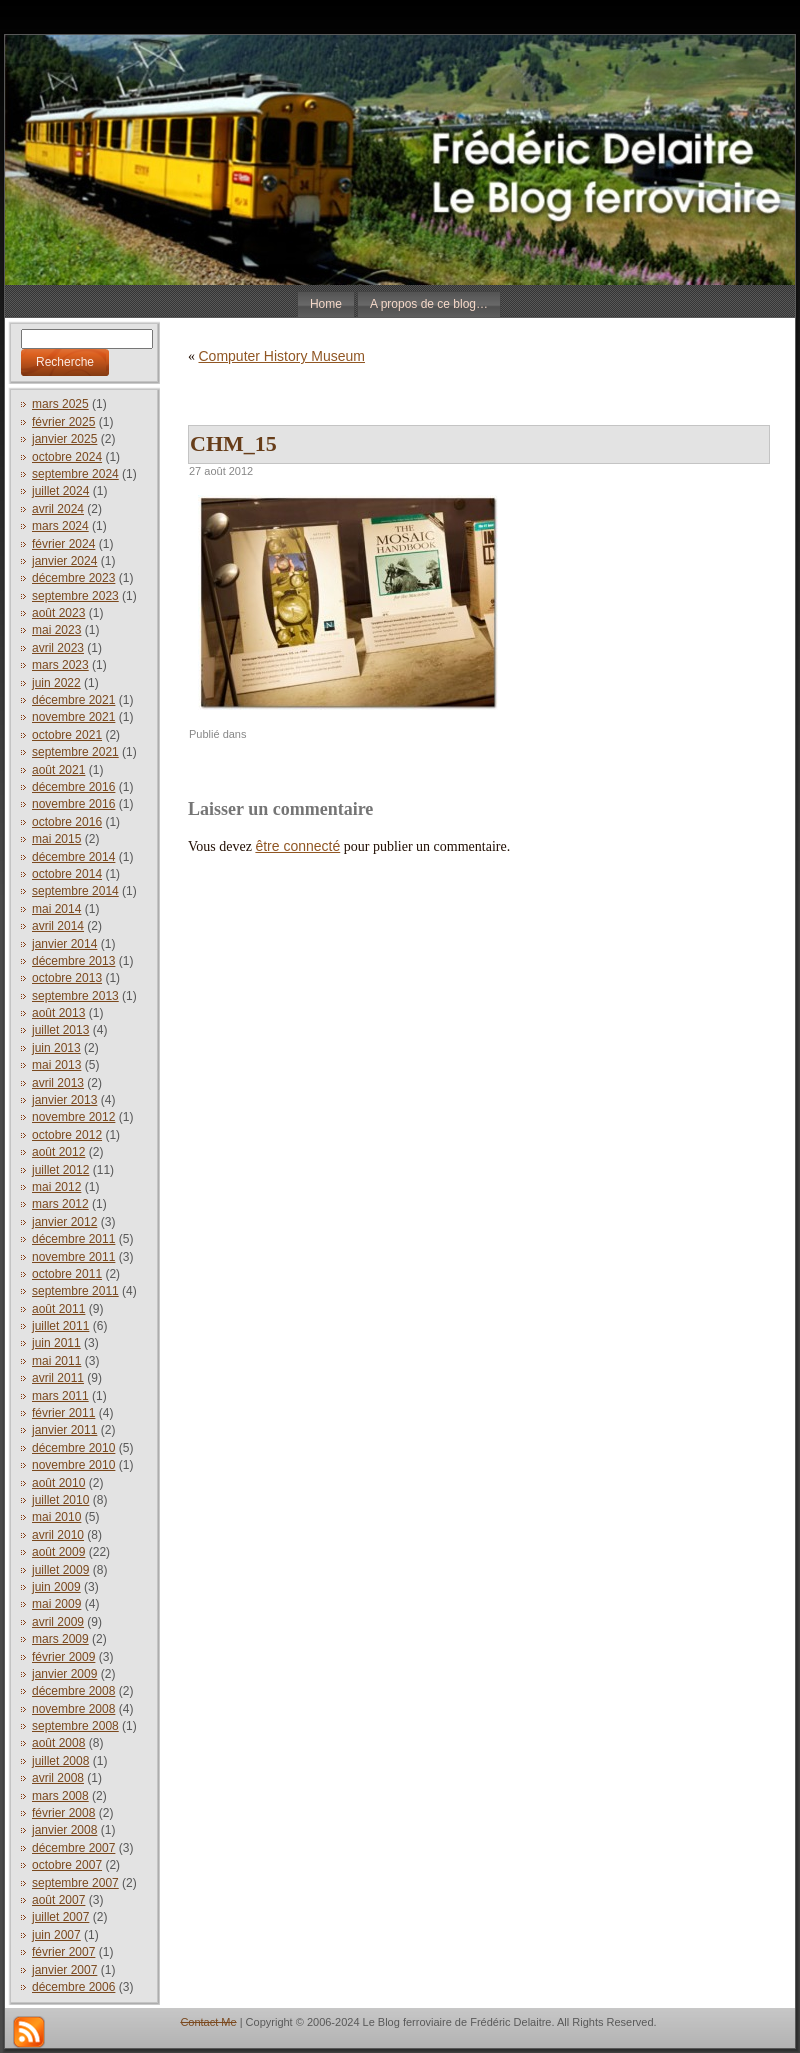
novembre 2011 (73, 1257)
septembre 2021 (75, 752)
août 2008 (58, 1743)
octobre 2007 (67, 1865)
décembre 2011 (73, 1239)
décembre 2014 (73, 857)
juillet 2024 (60, 491)
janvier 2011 (64, 1430)
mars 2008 (60, 1796)
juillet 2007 (60, 1917)
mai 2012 (56, 1187)
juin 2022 (56, 683)
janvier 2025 (64, 439)
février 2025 (63, 422)
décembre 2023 (73, 578)
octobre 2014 (67, 874)
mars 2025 (60, 404)
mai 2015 (56, 839)
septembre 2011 (75, 1291)
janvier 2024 (64, 561)
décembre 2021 (73, 700)
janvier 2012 (64, 1222)
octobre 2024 (67, 457)
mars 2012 (60, 1204)
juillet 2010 (60, 1500)
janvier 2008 (64, 1830)
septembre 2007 (75, 1883)
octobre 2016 (67, 822)
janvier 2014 (64, 944)
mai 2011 (56, 1361)
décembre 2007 (73, 1848)
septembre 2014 (75, 891)
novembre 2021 (73, 717)
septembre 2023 (75, 596)
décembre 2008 (73, 1691)
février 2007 (63, 1952)
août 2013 (58, 1013)
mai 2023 (56, 630)
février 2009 (63, 1657)
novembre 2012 (73, 1117)
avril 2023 (58, 648)
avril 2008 (58, 1778)
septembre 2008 (75, 1726)
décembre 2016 (73, 787)
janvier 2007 (64, 1970)
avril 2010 (58, 1535)
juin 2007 (56, 1935)
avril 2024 (58, 509)
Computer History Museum (282, 356)
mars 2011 (60, 1396)
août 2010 (58, 1483)
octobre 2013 (67, 978)
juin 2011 (56, 1343)
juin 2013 (56, 1048)
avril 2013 (58, 1083)
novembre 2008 (73, 1709)
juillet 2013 (60, 1030)
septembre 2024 (75, 474)
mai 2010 (56, 1517)
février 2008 (63, 1813)
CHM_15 (233, 443)
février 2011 (63, 1413)
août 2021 (58, 770)
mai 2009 (56, 1604)
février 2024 (63, 544)
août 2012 (58, 1152)
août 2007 (58, 1900)
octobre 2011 (67, 1274)
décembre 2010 (73, 1448)
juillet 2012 (60, 1170)
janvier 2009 (64, 1674)
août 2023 (58, 613)
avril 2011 (58, 1378)
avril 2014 (58, 926)
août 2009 (58, 1552)
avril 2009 (58, 1622)
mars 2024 (60, 526)
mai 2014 (56, 909)
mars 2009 (60, 1639)
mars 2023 (60, 665)
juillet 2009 (60, 1570)
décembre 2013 (73, 961)
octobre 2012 (67, 1135)
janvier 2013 (64, 1100)
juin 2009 (56, 1587)
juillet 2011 (60, 1326)
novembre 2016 (73, 804)
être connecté (297, 846)
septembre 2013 (75, 996)
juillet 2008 (60, 1761)
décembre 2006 (73, 1987)
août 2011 (58, 1309)
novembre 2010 (73, 1465)
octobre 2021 (67, 735)
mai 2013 (56, 1065)
